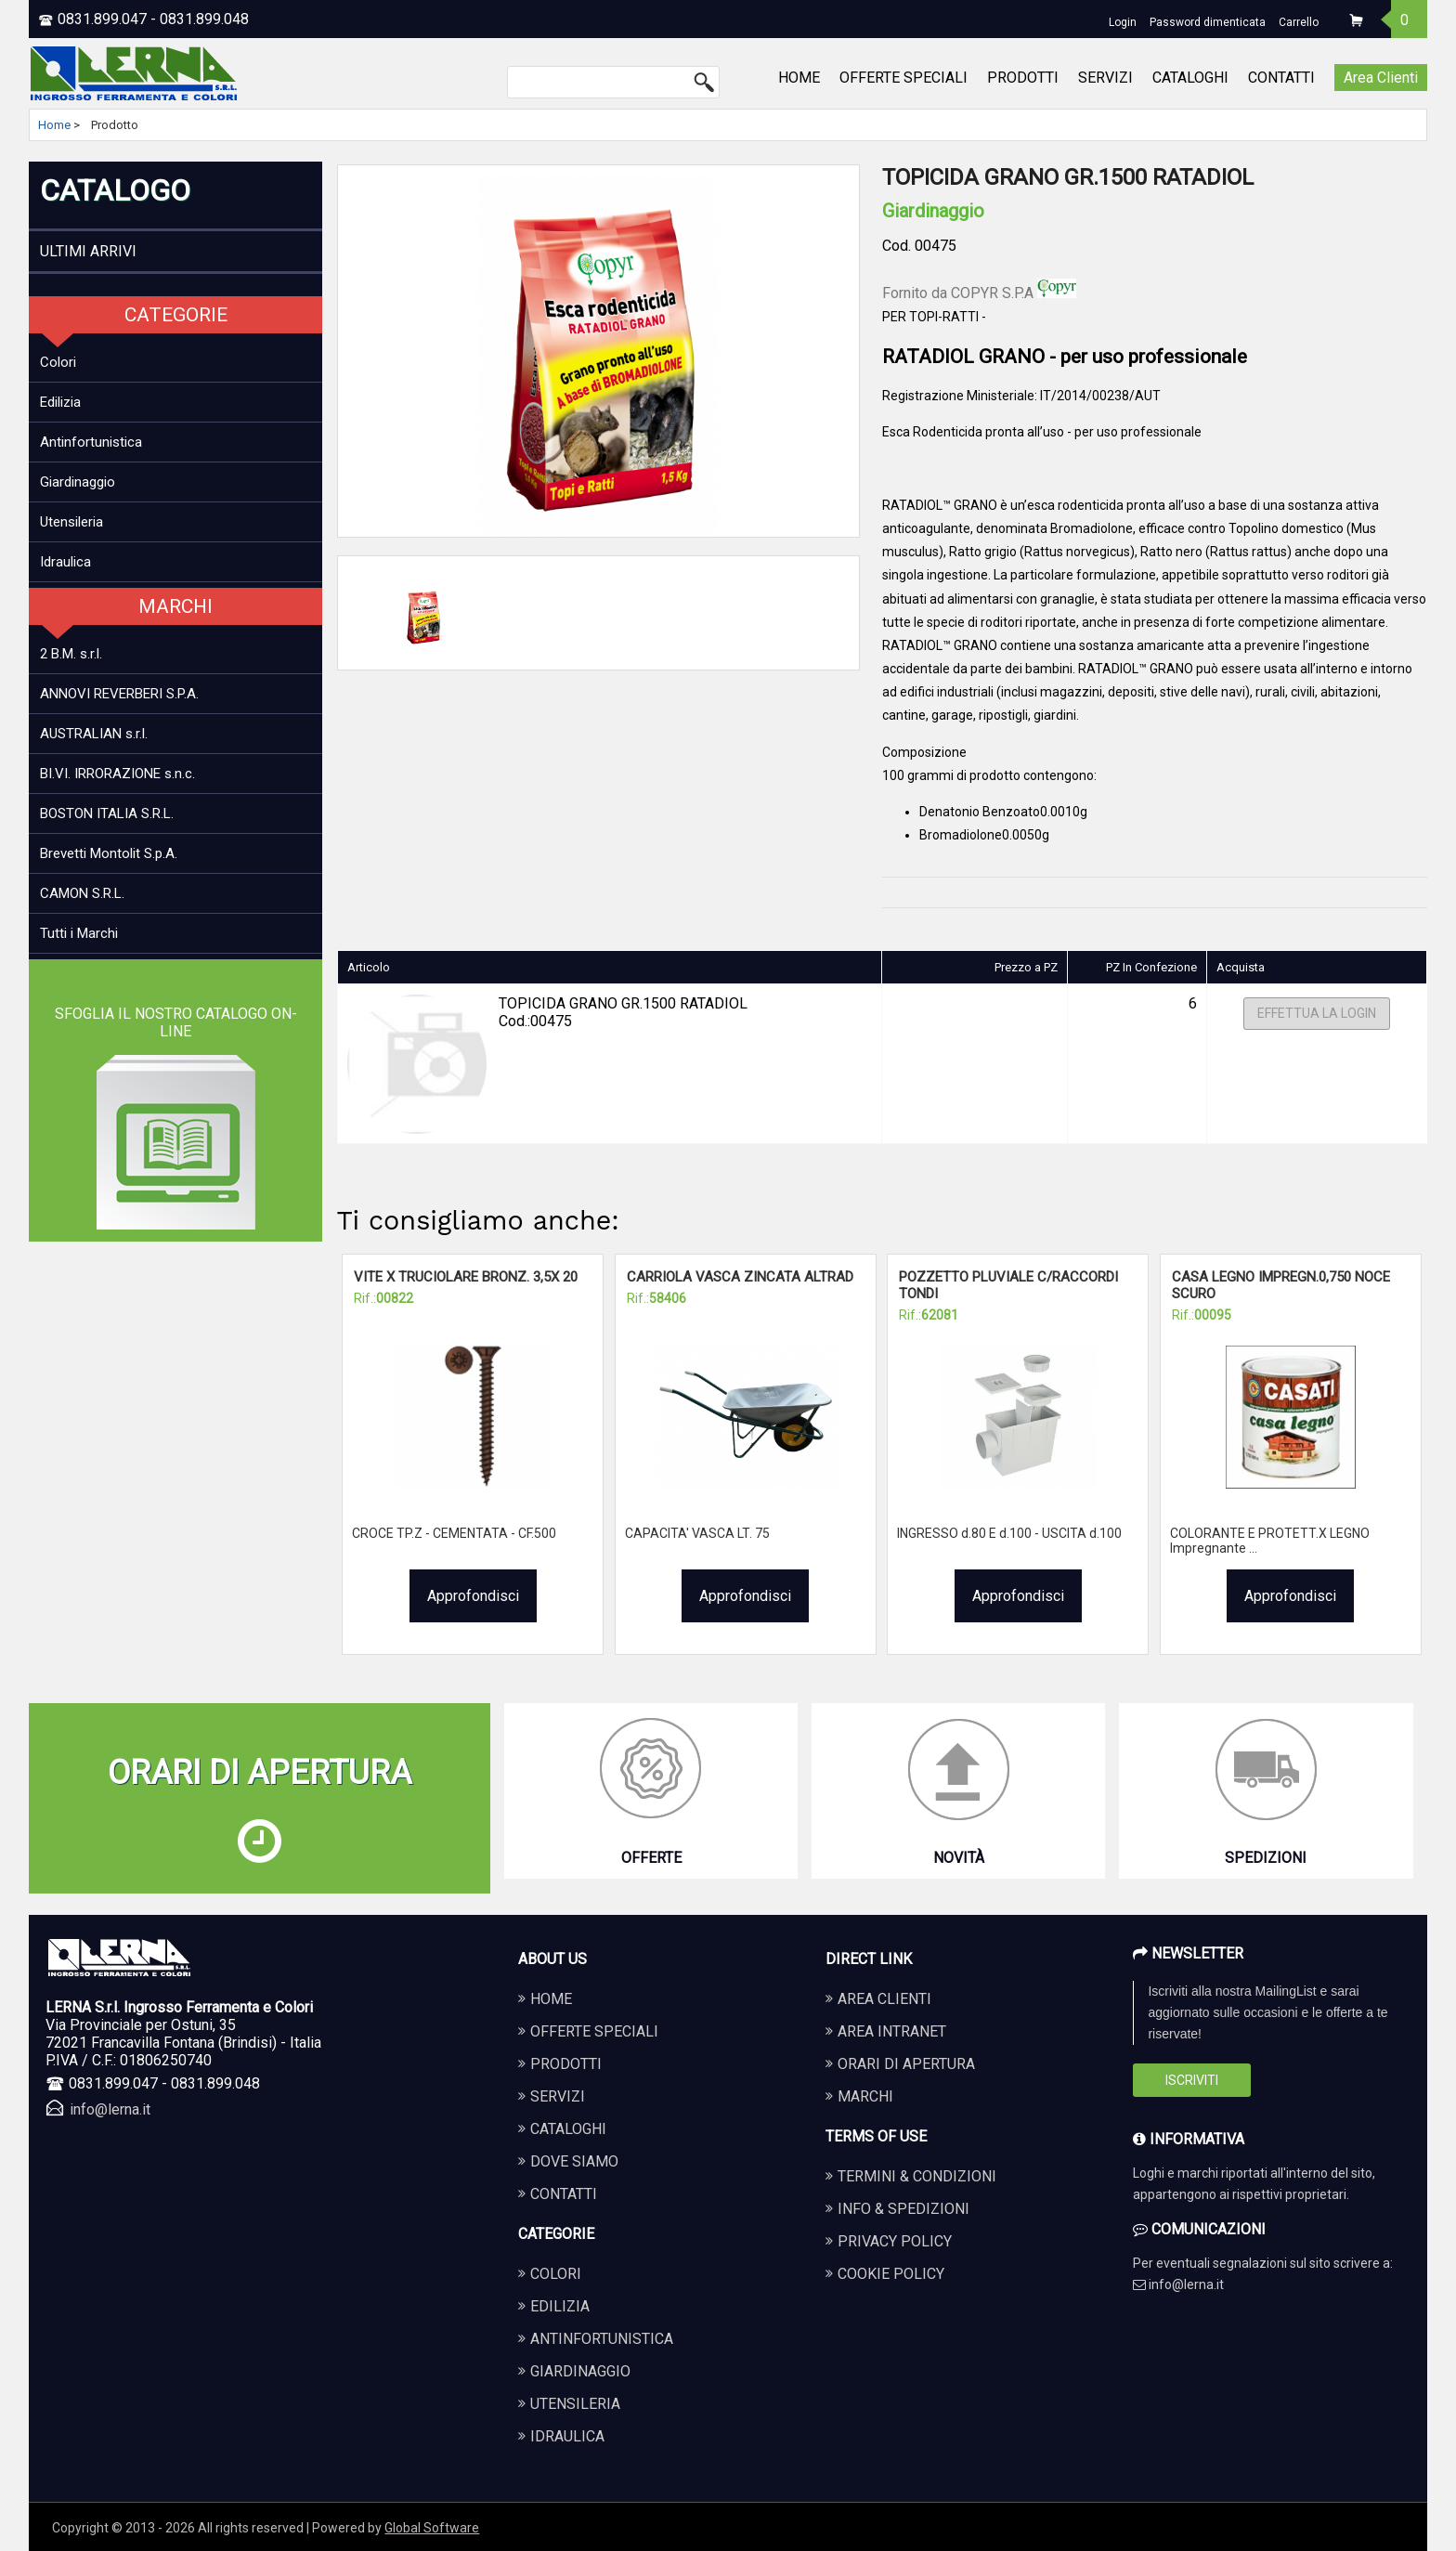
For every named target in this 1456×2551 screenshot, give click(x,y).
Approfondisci (473, 1596)
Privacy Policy (895, 2241)
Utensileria (71, 522)
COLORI (555, 2274)
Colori (58, 362)
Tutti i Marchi (79, 933)
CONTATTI (1281, 77)
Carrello (1299, 22)
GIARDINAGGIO (580, 2371)
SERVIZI (1105, 77)
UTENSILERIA (575, 2404)
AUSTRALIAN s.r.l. (94, 733)
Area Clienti (1381, 77)
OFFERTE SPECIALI (903, 77)
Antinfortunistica (91, 442)
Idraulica (65, 561)
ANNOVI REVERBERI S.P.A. (119, 693)
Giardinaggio (77, 482)
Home (54, 125)
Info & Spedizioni (903, 2209)
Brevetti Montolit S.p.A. (108, 853)
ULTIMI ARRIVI (88, 251)
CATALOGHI (1190, 77)
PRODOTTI (1023, 77)
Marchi (865, 2096)
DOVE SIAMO (574, 2161)
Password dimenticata (1208, 22)
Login (1123, 22)
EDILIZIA (560, 2306)
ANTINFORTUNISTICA (601, 2339)
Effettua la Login (1316, 1013)
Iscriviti (1191, 2080)
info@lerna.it (110, 2109)
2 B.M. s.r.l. (71, 653)
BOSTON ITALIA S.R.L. (107, 813)
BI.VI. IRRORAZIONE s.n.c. (117, 773)
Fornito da (979, 293)
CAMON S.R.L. (82, 893)
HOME (799, 77)
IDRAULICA (567, 2436)
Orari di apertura (906, 2064)
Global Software (431, 2527)
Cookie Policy (891, 2274)
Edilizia (60, 402)
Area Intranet (892, 2031)
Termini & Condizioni (917, 2176)
